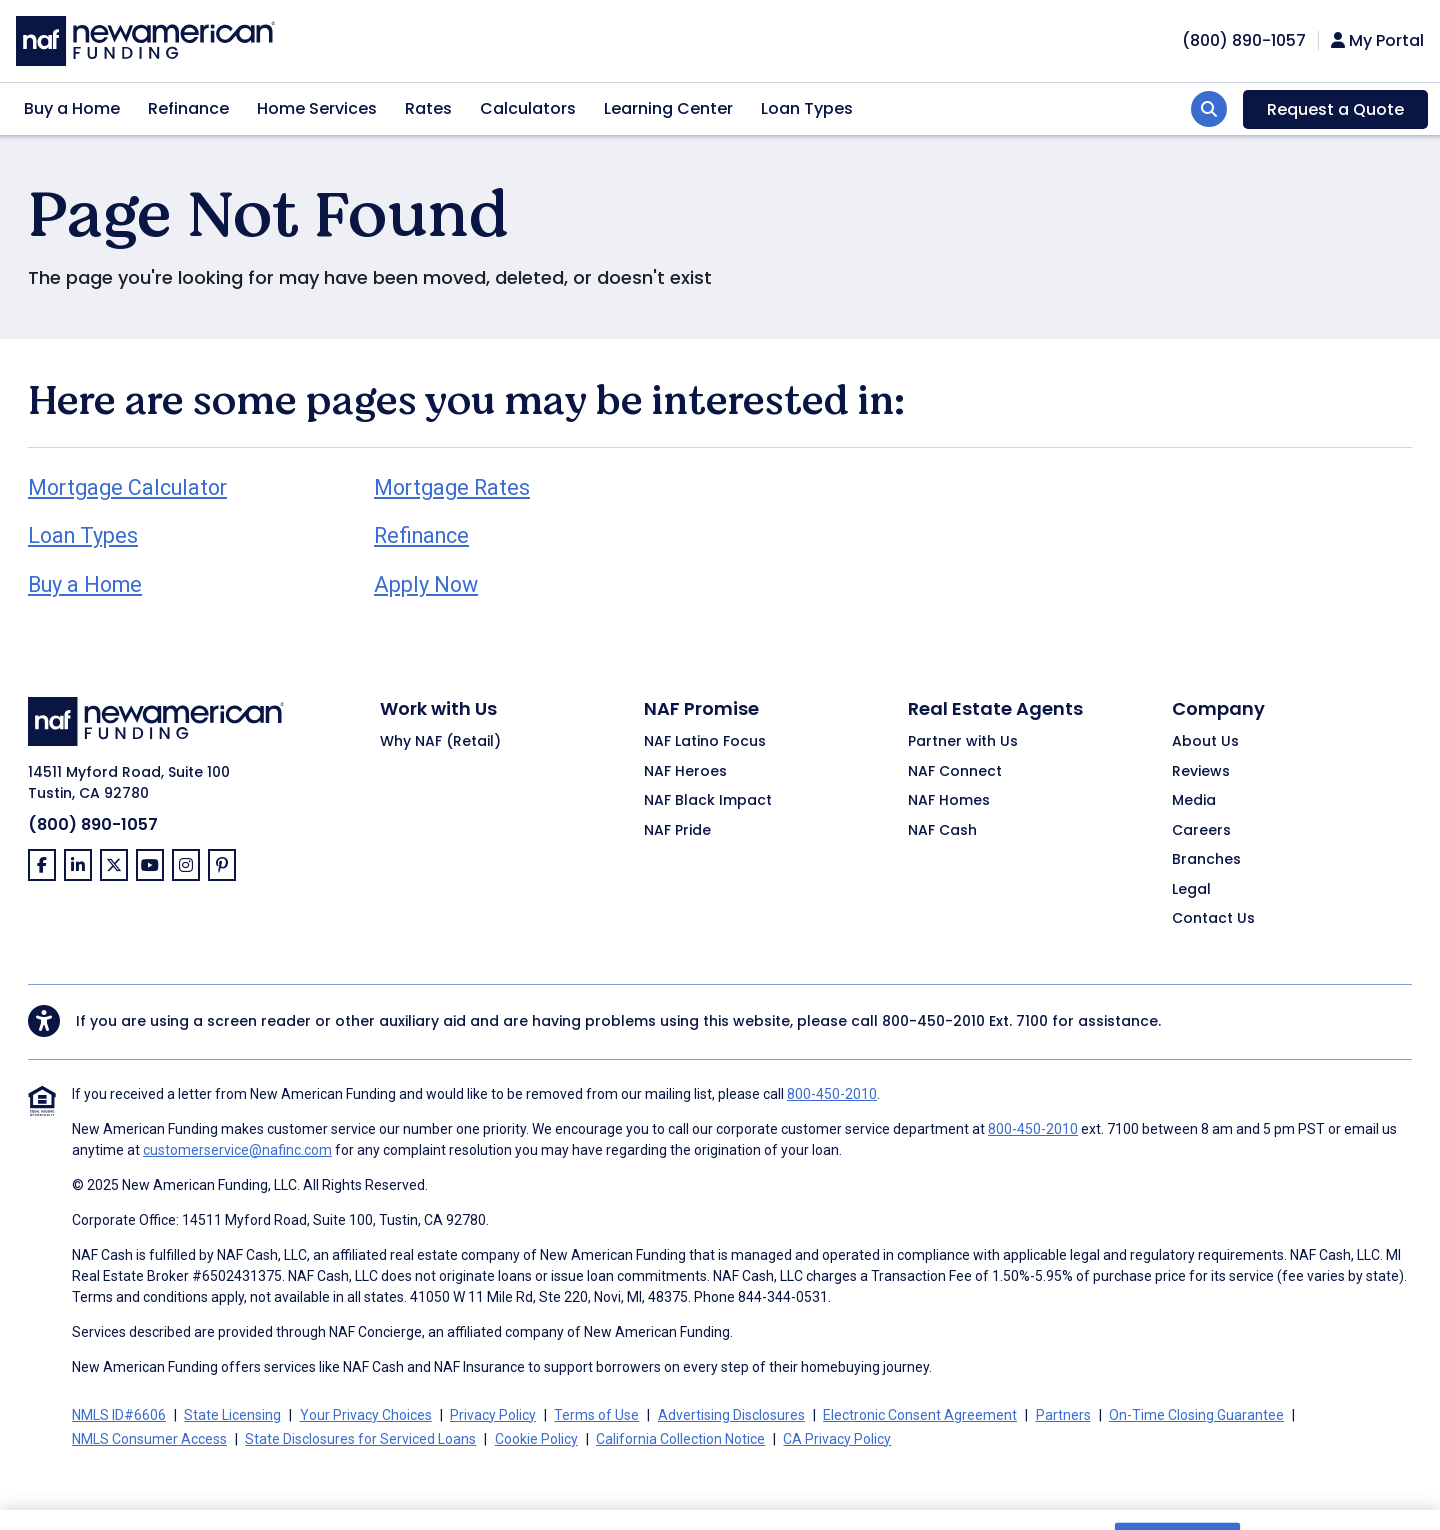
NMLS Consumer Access (149, 1439)
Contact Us (1213, 919)
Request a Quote (1335, 109)
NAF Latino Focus (705, 742)
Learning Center (668, 108)
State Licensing (232, 1415)
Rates (428, 108)
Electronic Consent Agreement (920, 1415)
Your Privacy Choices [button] (366, 1415)
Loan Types (807, 108)
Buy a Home (72, 108)
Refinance (188, 108)
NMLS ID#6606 (119, 1415)
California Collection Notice (680, 1439)
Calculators (528, 108)
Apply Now (426, 584)
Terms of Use (596, 1415)
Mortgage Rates (452, 487)
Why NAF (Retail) (440, 742)
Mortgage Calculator (127, 487)
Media (1194, 801)
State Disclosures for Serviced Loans (360, 1439)
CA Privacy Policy (837, 1439)
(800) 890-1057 (93, 824)
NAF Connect (955, 772)
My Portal (1377, 41)
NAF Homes (949, 801)
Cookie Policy (536, 1439)
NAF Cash (942, 831)
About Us (1205, 742)
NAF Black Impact (708, 801)
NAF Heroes (685, 772)
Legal (1191, 890)
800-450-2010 (933, 1021)
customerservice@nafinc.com (237, 1150)
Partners (1063, 1415)
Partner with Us (963, 742)
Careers (1201, 831)
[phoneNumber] (1244, 40)
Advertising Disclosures (731, 1415)
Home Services (317, 108)
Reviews (1201, 772)
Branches (1206, 860)
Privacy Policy (493, 1415)
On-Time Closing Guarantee (1196, 1415)
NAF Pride (677, 831)
